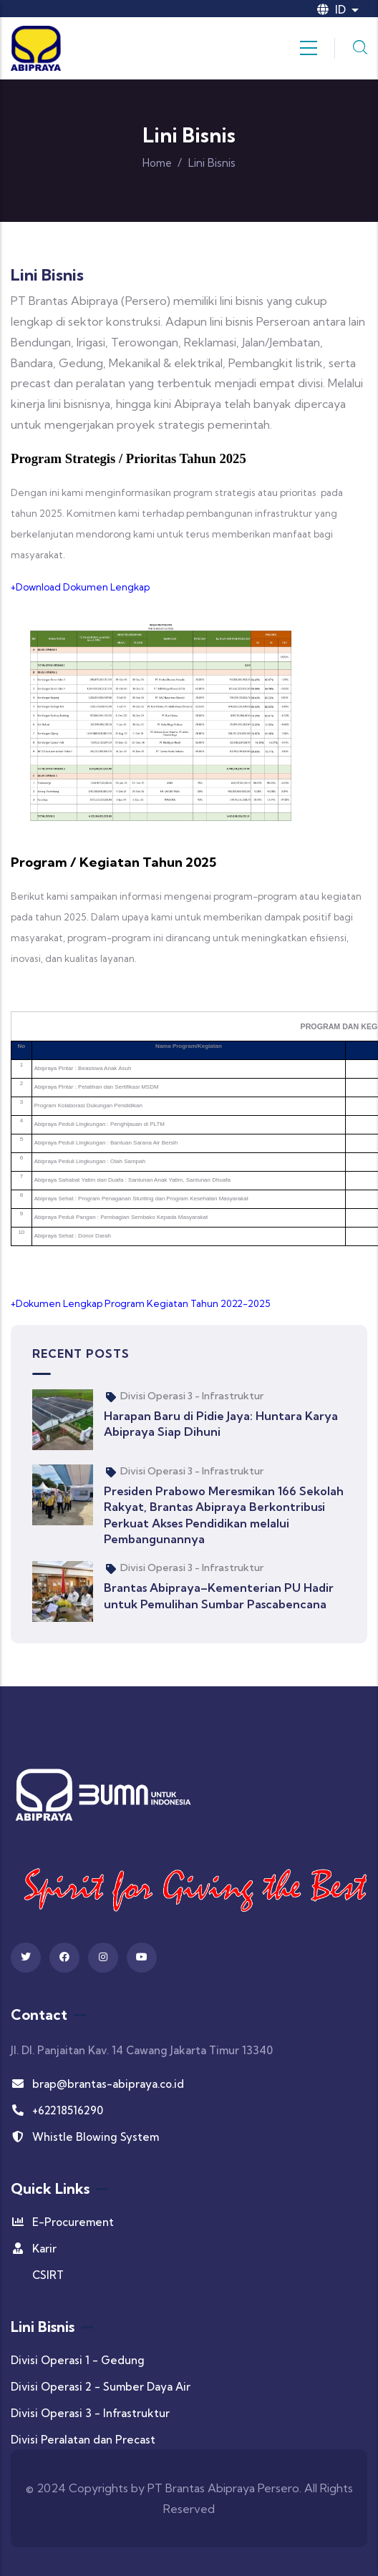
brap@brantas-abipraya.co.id (97, 2084)
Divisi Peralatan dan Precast (83, 2439)
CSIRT (48, 2275)
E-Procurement (62, 2222)
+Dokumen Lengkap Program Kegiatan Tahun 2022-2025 (141, 1303)
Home (157, 163)
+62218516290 (57, 2110)
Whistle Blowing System (85, 2137)
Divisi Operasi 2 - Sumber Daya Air (100, 2386)
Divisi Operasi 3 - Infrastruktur (191, 1395)
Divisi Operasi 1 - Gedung (78, 2360)
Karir (34, 2248)
